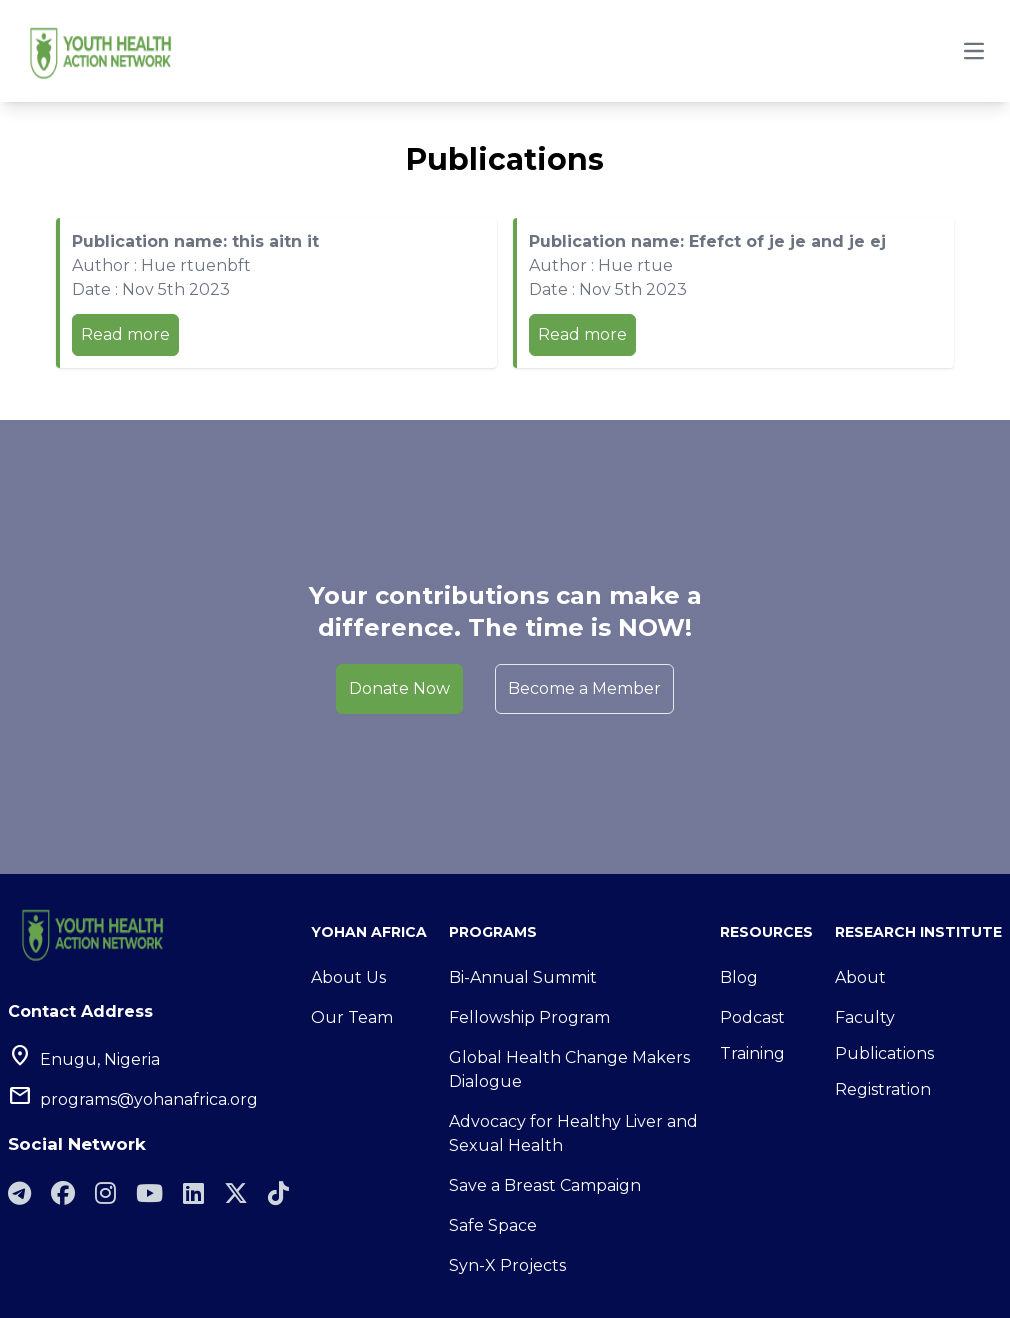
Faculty (865, 1017)
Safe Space (493, 1225)
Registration (883, 1089)
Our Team (352, 1017)
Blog (739, 977)
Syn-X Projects (507, 1265)
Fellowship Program (529, 1017)
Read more (125, 334)
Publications (884, 1053)
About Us (348, 977)
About (860, 977)
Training (752, 1053)
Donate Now (399, 688)
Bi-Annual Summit (523, 977)
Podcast (752, 1017)
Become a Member (584, 688)
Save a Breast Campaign (545, 1185)
